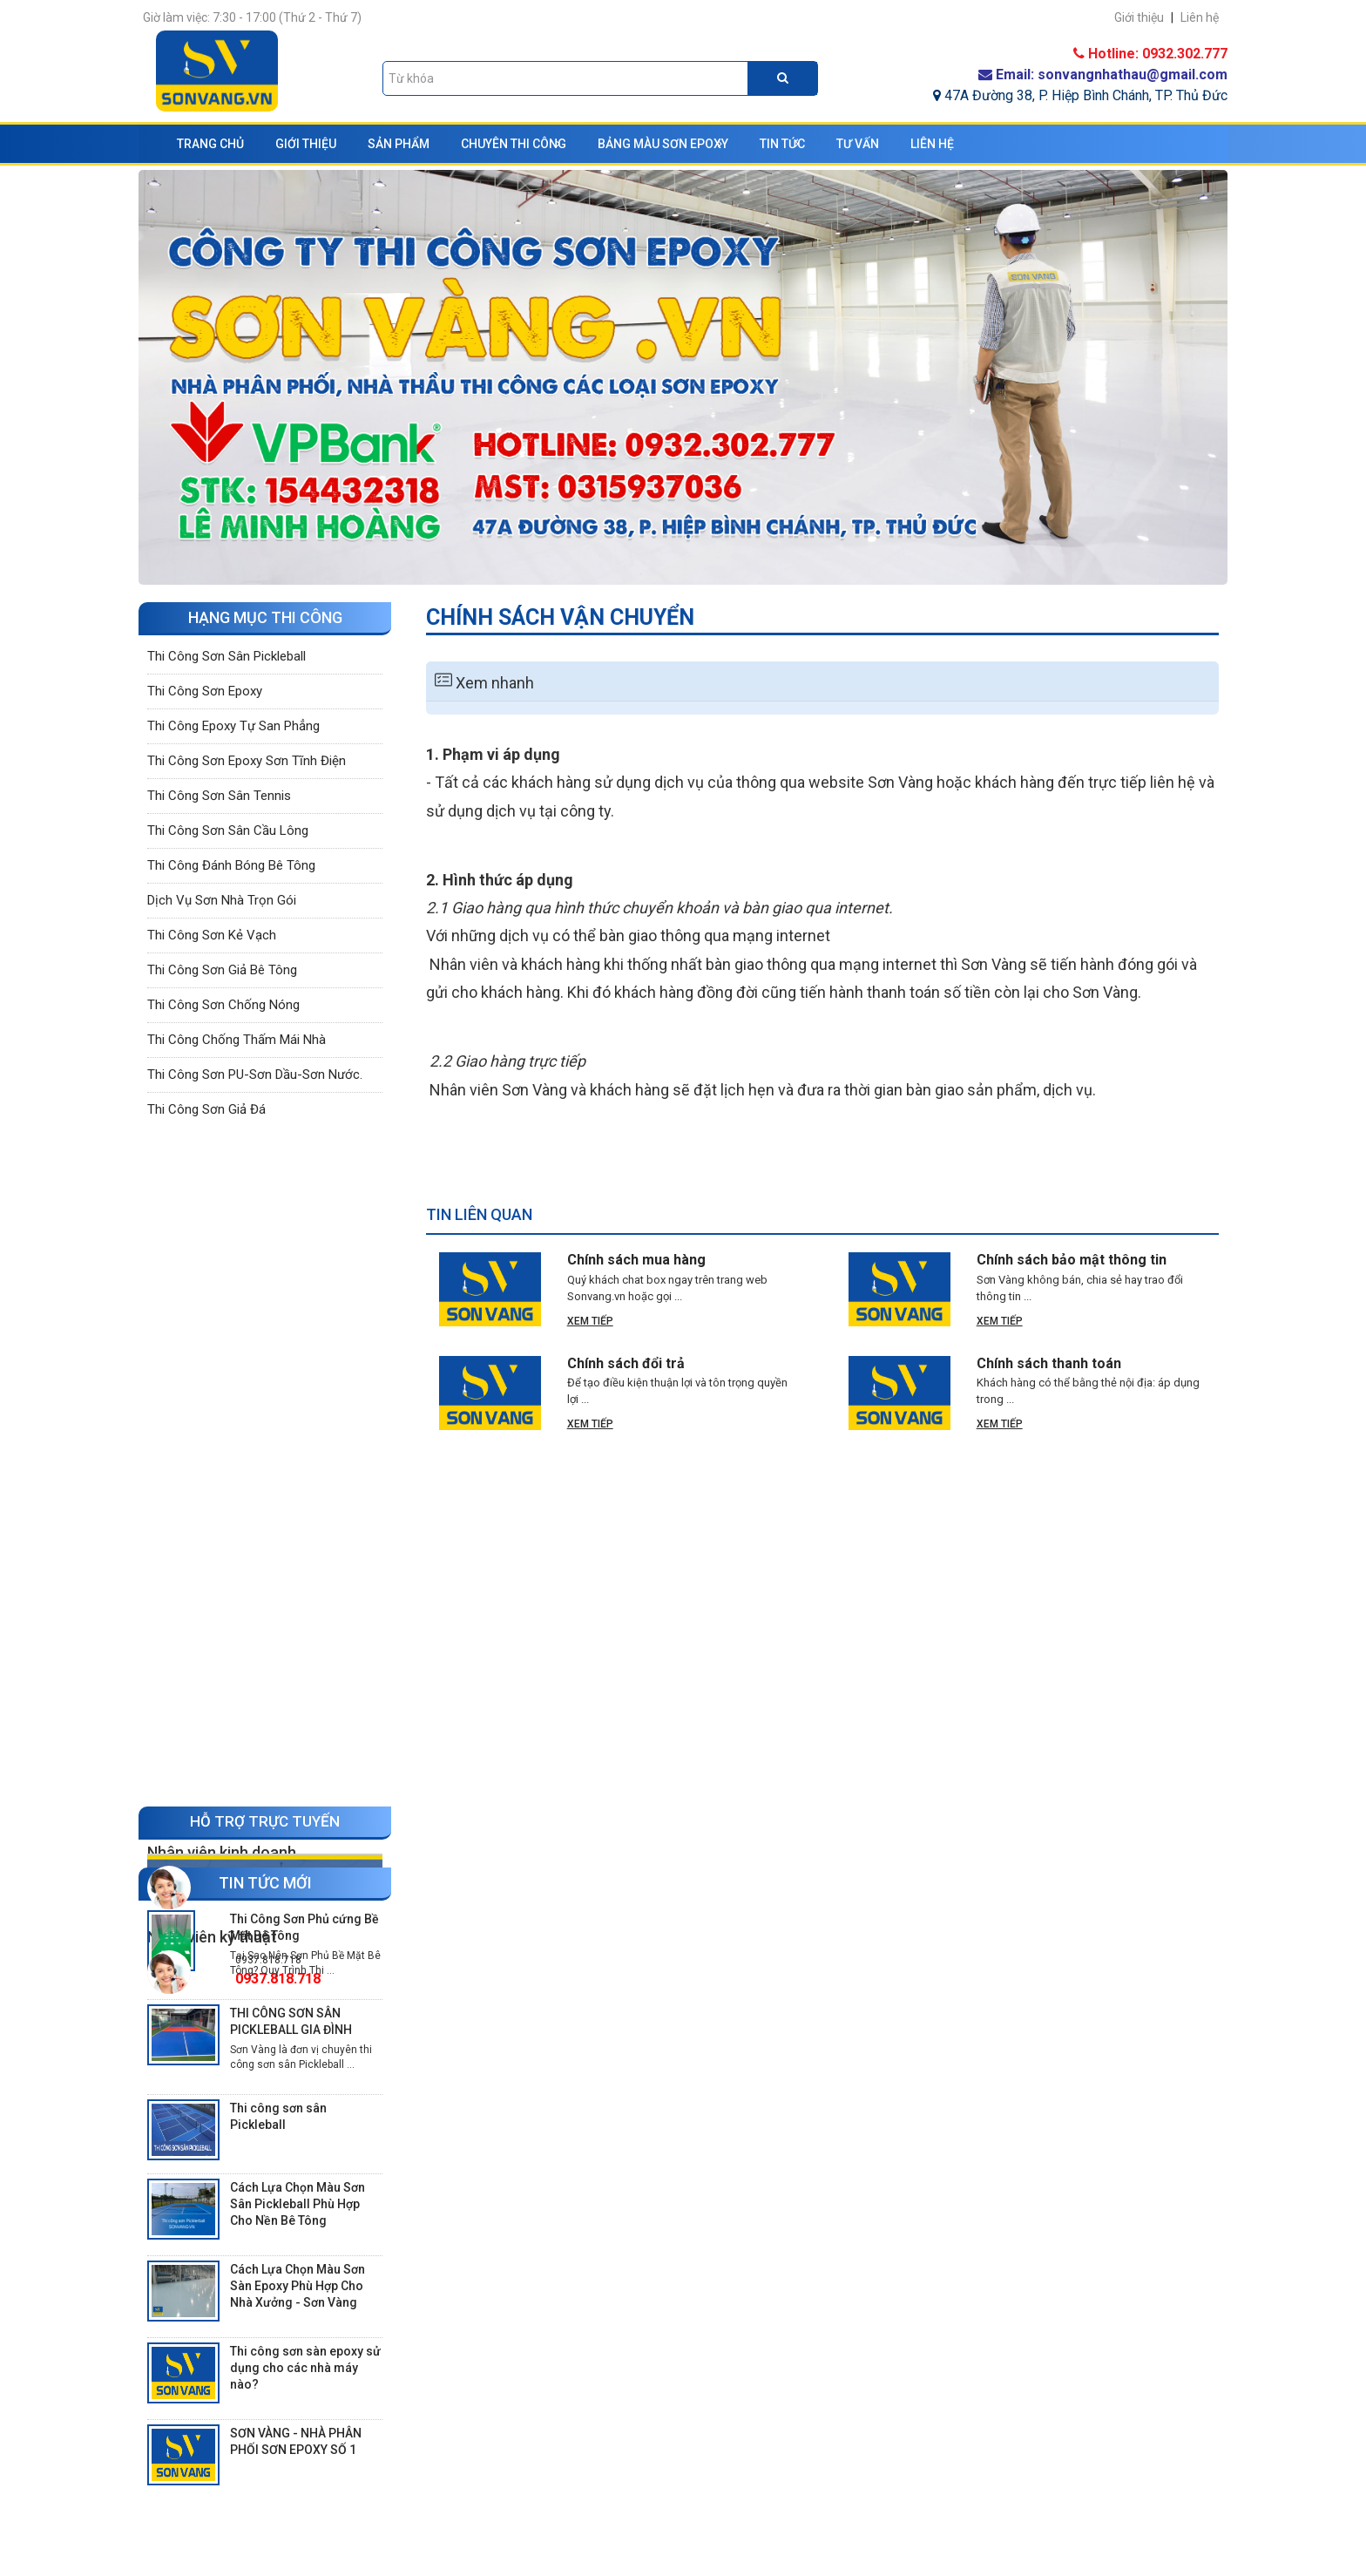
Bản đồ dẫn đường (490, 2545)
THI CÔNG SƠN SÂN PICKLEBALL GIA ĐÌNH (291, 1864)
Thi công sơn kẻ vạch (211, 939)
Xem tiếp (590, 1321)
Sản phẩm (398, 144)
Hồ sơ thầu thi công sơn (511, 2493)
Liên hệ (932, 144)
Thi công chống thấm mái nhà (236, 1044)
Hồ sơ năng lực (482, 2441)
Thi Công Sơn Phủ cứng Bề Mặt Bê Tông (304, 1769)
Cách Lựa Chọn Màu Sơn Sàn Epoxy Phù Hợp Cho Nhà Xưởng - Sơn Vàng (297, 2128)
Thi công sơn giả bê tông (222, 974)
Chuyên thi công (513, 144)
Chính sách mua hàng (636, 1259)
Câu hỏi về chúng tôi (499, 2467)
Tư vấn (857, 144)
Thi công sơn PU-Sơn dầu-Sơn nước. (254, 1079)
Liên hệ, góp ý (478, 2519)
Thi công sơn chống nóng (223, 1009)
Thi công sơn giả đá (206, 1114)
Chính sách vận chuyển (785, 2493)
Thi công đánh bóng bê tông (231, 870)
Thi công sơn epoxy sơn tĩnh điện (246, 765)
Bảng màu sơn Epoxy (663, 144)
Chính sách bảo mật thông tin (1072, 1259)
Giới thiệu (305, 144)
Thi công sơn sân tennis (219, 800)
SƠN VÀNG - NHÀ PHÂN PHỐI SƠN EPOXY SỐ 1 (296, 2283)
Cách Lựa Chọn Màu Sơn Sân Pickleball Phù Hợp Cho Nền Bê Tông (297, 2046)
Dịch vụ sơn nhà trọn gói (221, 904)
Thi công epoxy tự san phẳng (233, 730)
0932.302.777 (268, 1213)
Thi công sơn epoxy (204, 695)
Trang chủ (210, 144)
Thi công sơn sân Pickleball (226, 660)
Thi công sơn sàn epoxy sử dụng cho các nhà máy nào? (305, 2210)
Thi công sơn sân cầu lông (227, 835)
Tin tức (782, 144)
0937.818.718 (268, 1297)
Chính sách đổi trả (626, 1363)
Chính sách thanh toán (1049, 1363)
